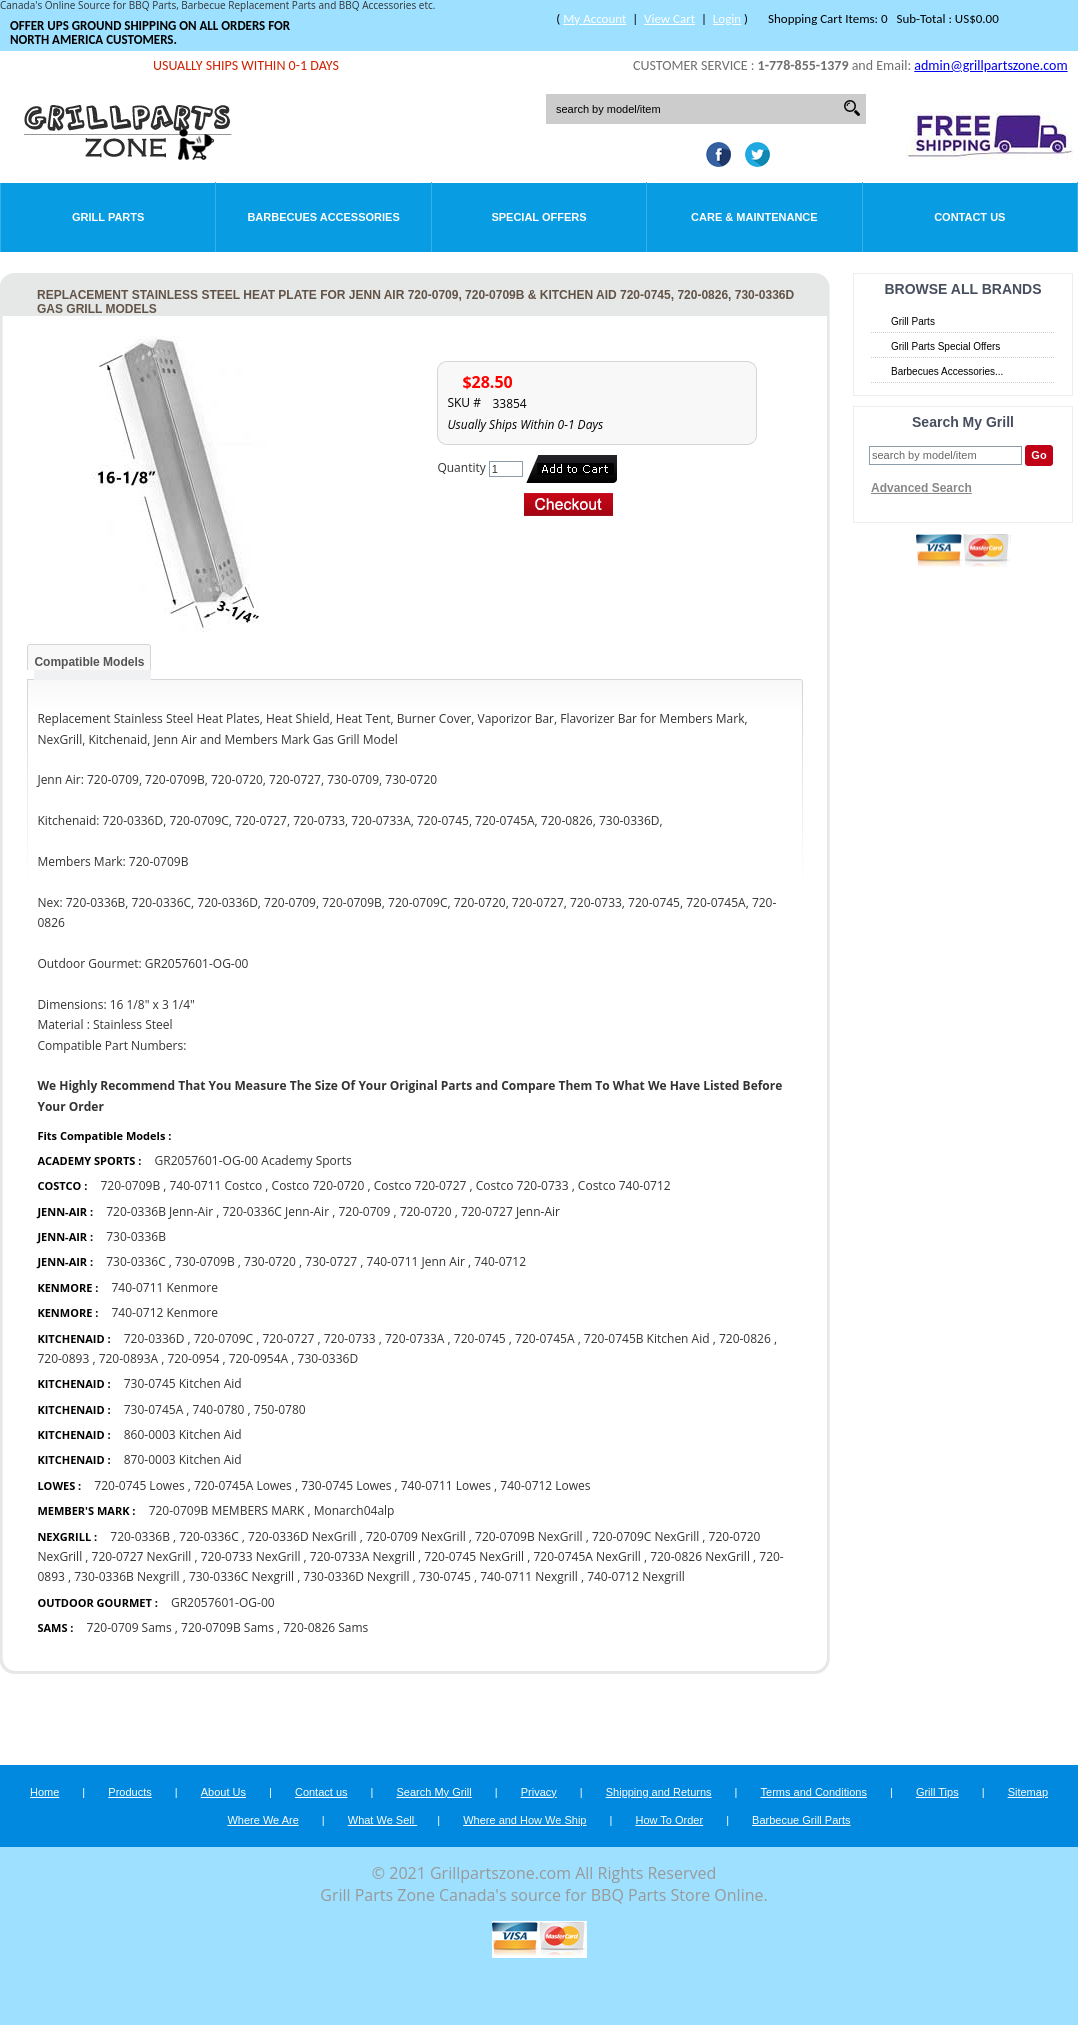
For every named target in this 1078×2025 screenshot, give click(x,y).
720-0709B (130, 1185)
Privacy (539, 1792)
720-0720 (426, 1211)
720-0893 (63, 1358)
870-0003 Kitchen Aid (183, 1459)
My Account (594, 18)
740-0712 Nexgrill (636, 1576)
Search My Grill (434, 1792)
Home (44, 1792)
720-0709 (364, 1211)
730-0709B (205, 1261)
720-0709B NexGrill (529, 1536)
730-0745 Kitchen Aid (183, 1383)
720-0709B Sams (229, 1627)
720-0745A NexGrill (586, 1556)
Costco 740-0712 (624, 1185)
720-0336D (154, 1338)
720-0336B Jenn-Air (159, 1211)
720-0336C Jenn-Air (275, 1211)
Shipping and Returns (659, 1792)
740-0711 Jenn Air (417, 1261)
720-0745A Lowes (243, 1485)
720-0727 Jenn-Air (510, 1211)
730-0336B (136, 1236)
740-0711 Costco (215, 1185)
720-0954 (193, 1358)
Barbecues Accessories (323, 217)
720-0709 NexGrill (416, 1536)
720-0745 (480, 1338)
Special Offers (538, 217)
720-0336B (140, 1536)
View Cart (669, 18)
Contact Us (969, 217)
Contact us (321, 1792)
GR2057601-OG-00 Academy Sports (253, 1160)
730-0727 (331, 1261)
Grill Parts (108, 217)
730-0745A (153, 1409)
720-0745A (544, 1338)
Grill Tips (937, 1792)
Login (727, 18)
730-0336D (328, 1358)
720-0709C (223, 1338)
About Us (223, 1792)
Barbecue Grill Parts (801, 1820)
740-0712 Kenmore (164, 1312)
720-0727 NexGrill (142, 1556)
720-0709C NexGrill (645, 1536)
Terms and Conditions (814, 1792)
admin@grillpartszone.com (990, 65)
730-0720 (270, 1261)
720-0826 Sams (325, 1627)
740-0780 (219, 1409)
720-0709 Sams (129, 1627)
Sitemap (1028, 1792)
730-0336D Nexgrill (356, 1576)
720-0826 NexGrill (700, 1556)
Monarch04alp (354, 1510)
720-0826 (745, 1338)
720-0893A (128, 1358)
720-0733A (414, 1338)
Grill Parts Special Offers (945, 346)
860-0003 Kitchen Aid (183, 1434)
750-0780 (280, 1409)
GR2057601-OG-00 (223, 1602)
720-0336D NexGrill (302, 1536)
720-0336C (208, 1536)
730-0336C (135, 1261)
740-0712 (500, 1261)
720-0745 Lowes (139, 1485)
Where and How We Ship (524, 1820)
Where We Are (262, 1820)
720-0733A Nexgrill (362, 1556)
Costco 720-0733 (522, 1185)
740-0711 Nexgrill (530, 1576)
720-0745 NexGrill (474, 1556)
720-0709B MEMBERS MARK (227, 1510)
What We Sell (383, 1820)
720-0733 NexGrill (251, 1556)
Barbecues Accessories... (947, 371)
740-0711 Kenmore (164, 1287)
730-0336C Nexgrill (243, 1576)
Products (129, 1792)
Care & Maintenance (754, 217)
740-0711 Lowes (446, 1485)
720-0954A (258, 1358)
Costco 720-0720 (318, 1185)
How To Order (669, 1820)
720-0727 (289, 1338)
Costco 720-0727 (420, 1185)
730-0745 (445, 1576)
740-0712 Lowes (545, 1485)
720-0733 (350, 1338)
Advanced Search (921, 488)
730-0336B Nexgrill (126, 1576)
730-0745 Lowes (346, 1485)
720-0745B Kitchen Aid (647, 1338)
